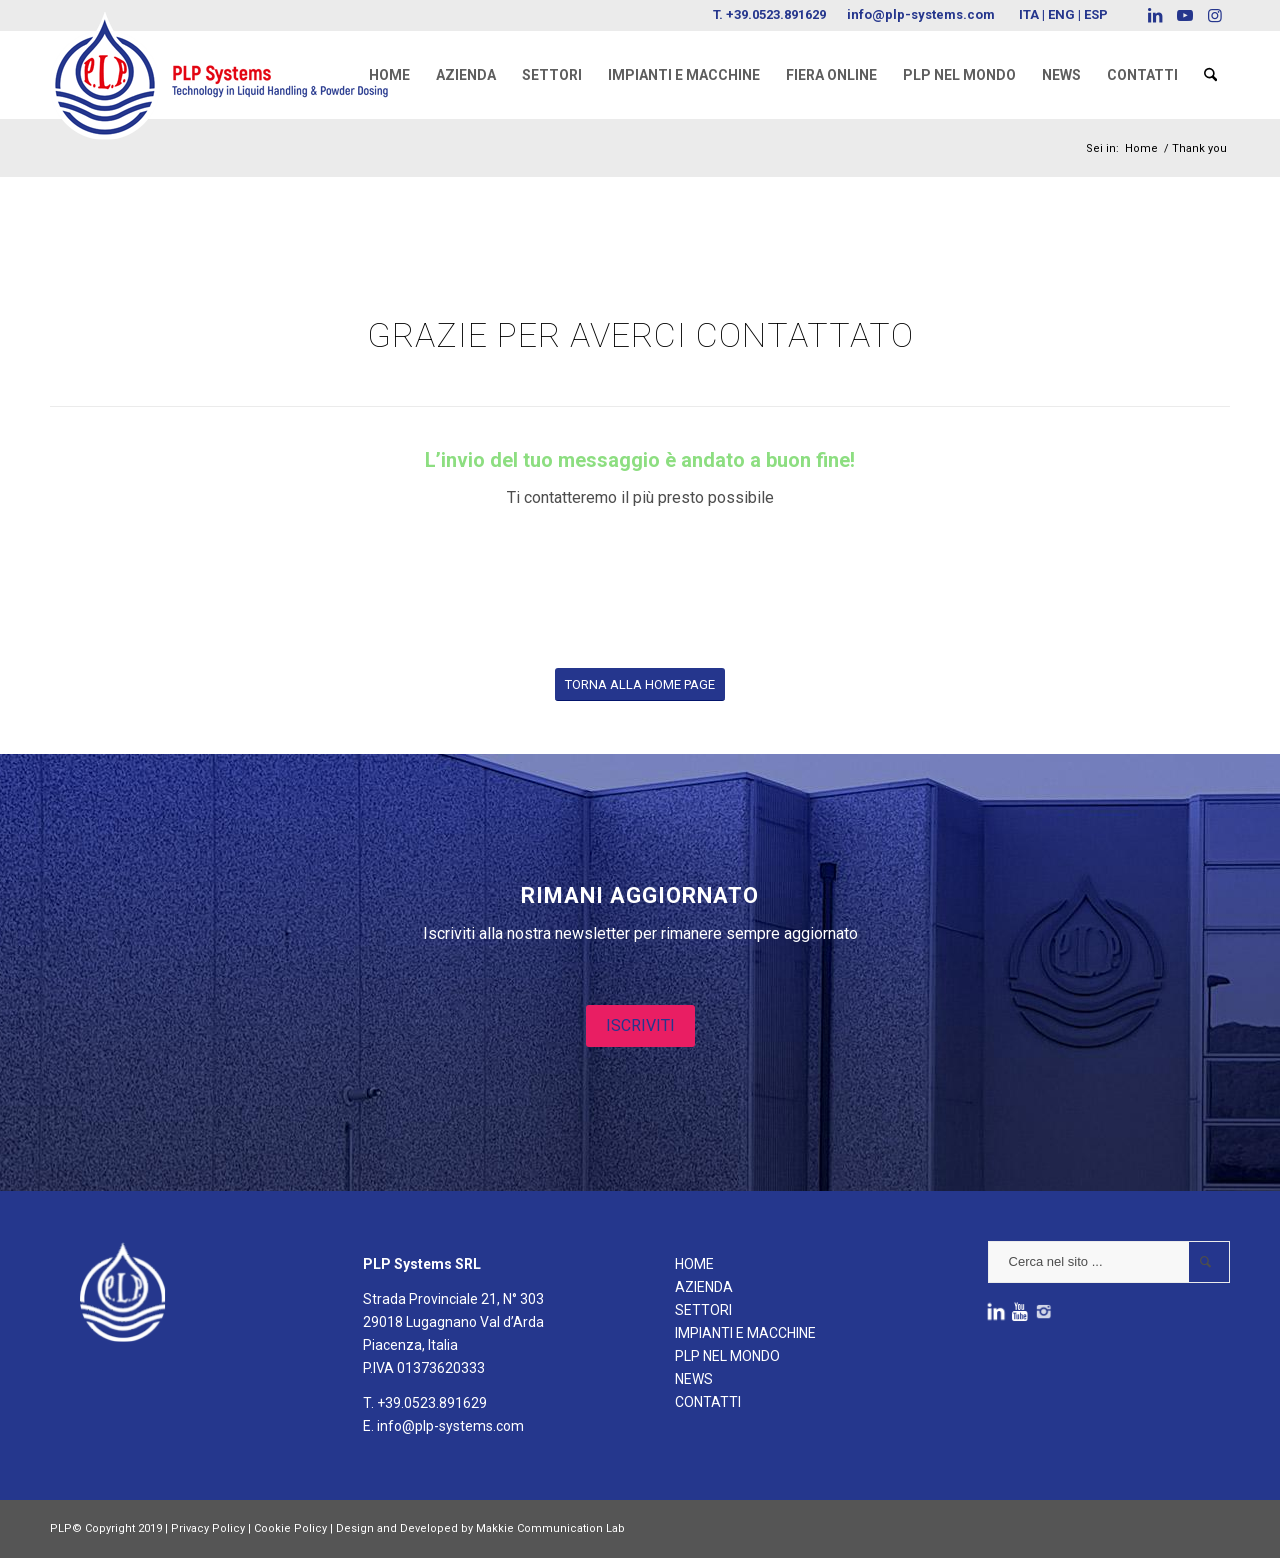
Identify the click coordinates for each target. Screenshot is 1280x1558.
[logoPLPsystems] (233, 55)
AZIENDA (704, 1287)
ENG (1061, 14)
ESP (1096, 14)
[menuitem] (389, 75)
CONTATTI (708, 1402)
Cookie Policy (290, 1528)
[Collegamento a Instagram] (1215, 15)
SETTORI (703, 1310)
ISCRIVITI (640, 1025)
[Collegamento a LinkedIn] (1154, 15)
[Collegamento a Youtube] (1184, 15)
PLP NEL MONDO (727, 1356)
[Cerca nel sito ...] (1109, 1262)
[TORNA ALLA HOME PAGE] (640, 684)
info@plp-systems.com (921, 14)
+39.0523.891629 (776, 14)
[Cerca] (1210, 75)
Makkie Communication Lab (550, 1528)
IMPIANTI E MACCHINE (745, 1333)
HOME (694, 1264)
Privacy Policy (208, 1528)
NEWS (694, 1379)
